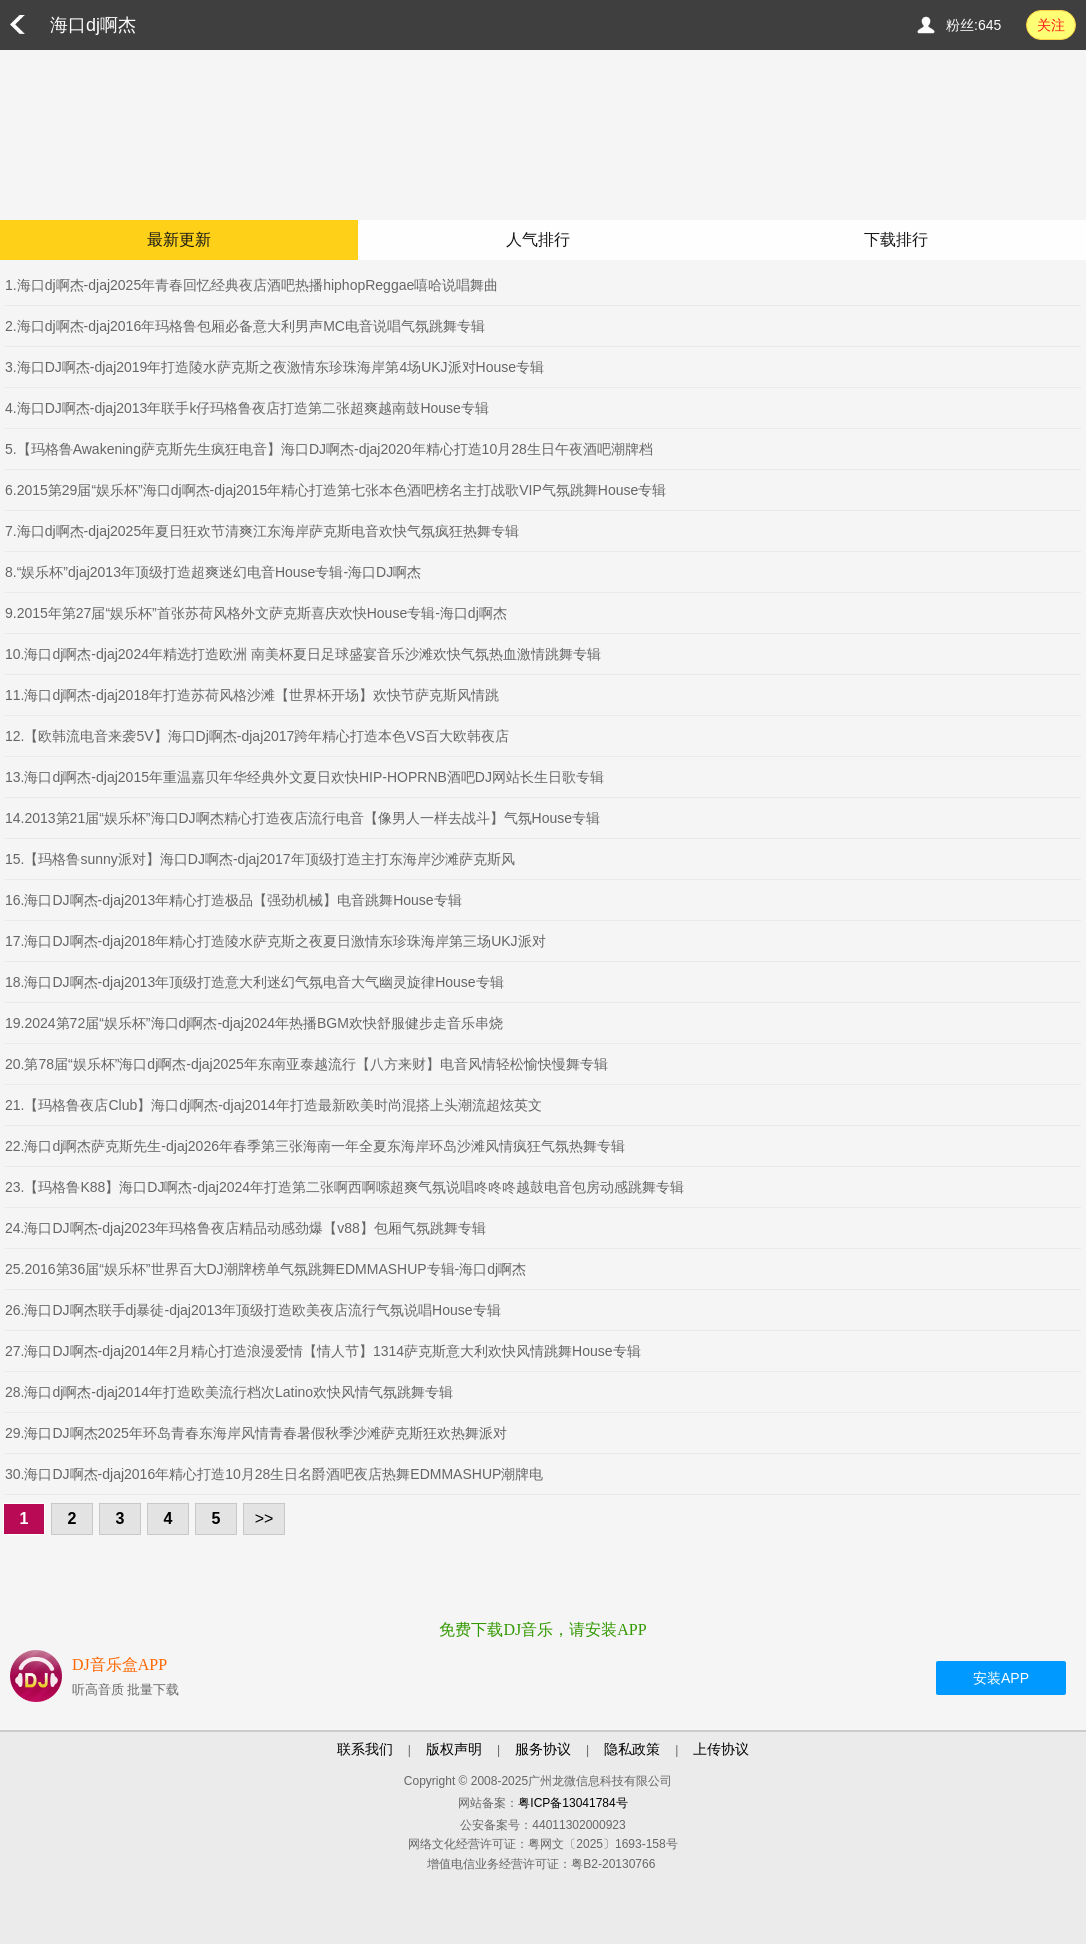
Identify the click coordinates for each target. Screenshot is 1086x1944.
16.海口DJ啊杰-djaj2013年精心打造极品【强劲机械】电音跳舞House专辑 (233, 900)
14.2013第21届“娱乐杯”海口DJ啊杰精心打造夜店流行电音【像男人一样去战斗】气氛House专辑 (302, 818)
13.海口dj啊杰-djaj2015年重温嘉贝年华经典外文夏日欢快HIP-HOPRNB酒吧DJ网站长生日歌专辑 (304, 777)
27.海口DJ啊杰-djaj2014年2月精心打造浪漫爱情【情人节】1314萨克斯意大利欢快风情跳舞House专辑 (323, 1351)
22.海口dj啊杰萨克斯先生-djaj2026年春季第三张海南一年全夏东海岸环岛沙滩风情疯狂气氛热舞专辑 (315, 1146)
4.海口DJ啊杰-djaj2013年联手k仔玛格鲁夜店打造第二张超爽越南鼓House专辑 (247, 408)
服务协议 (543, 1749)
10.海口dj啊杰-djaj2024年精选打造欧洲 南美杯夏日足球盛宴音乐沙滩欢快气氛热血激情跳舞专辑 (303, 654)
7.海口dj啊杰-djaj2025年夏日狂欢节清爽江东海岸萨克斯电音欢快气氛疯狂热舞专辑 (262, 531)
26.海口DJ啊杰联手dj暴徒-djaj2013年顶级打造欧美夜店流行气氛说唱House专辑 (253, 1310)
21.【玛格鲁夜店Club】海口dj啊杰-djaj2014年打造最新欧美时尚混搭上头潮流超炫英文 (273, 1105)
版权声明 (454, 1749)
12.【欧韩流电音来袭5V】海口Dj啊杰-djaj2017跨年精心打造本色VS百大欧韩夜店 (257, 736)
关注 (1051, 25)
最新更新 (179, 239)
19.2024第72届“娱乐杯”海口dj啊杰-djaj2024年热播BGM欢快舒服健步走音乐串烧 (254, 1023)
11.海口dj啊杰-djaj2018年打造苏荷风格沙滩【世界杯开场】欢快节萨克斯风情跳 (252, 695)
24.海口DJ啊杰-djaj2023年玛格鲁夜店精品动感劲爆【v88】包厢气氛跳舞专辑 (245, 1228)
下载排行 (896, 239)
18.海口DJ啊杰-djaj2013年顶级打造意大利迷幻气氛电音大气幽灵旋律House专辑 (254, 982)
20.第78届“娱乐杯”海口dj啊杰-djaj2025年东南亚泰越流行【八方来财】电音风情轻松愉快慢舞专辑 (306, 1064)
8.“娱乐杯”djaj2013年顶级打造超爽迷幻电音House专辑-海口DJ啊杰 (213, 572)
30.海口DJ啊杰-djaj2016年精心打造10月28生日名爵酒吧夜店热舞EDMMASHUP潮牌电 (274, 1474)
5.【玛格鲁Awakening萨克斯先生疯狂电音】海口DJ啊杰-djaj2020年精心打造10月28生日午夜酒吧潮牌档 (329, 449)
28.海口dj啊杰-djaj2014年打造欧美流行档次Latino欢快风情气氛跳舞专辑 (229, 1392)
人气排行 (538, 239)
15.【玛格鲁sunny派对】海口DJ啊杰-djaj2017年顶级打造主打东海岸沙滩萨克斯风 (260, 859)
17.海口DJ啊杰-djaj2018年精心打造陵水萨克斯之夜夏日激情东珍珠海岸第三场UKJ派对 (275, 941)
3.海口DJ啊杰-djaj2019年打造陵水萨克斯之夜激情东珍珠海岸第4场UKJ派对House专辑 (274, 367)
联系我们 (365, 1749)
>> (264, 1518)
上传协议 (721, 1749)
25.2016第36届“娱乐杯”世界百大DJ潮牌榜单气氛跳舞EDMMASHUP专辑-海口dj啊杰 (265, 1269)
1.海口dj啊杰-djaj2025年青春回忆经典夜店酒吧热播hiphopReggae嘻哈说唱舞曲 (251, 285)
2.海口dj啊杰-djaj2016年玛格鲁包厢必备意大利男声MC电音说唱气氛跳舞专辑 (245, 326)
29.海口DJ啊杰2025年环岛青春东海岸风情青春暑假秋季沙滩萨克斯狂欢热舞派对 (256, 1433)
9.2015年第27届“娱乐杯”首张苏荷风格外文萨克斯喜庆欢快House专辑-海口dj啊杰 (256, 613)
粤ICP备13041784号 (572, 1803)
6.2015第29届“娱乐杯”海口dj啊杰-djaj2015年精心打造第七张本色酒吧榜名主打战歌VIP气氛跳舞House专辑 (335, 490)
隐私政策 (632, 1749)
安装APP (1001, 1678)
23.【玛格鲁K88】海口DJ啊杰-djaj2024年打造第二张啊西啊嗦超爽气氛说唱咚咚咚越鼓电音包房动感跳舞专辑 (344, 1187)
